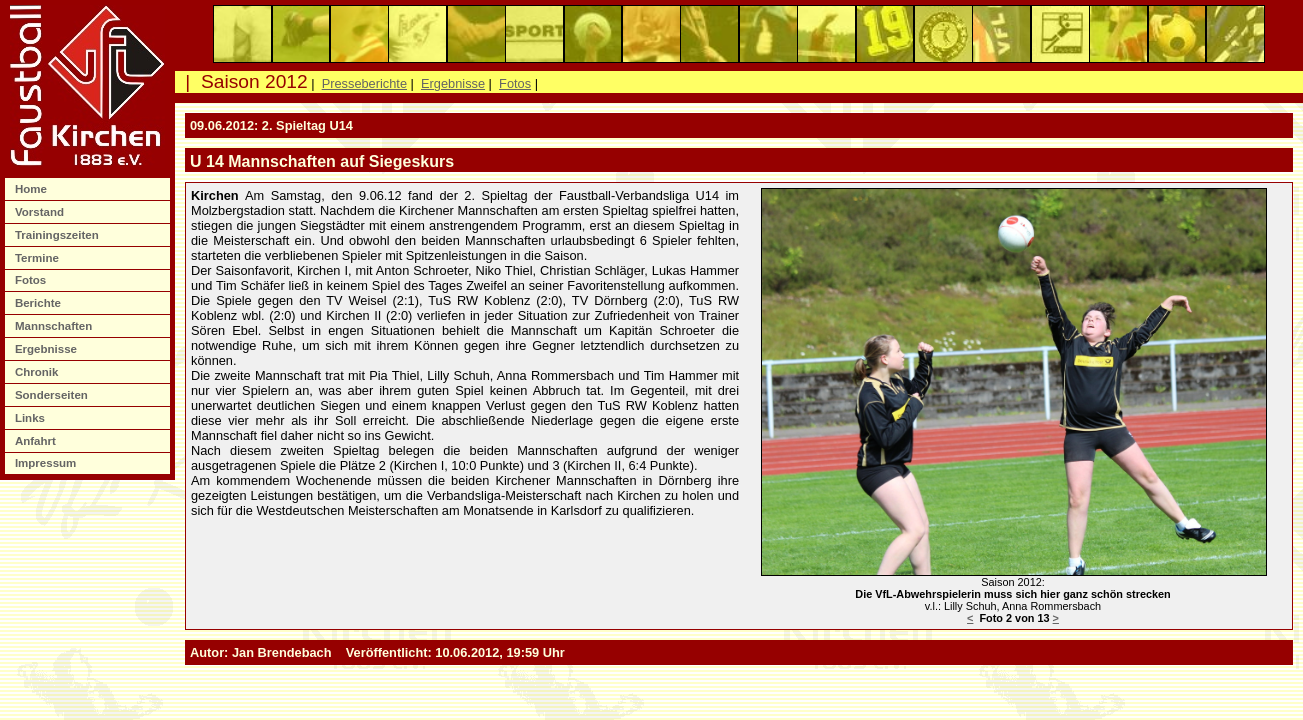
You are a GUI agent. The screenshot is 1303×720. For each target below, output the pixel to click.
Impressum (47, 463)
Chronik (38, 372)
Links (31, 418)
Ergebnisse (47, 349)
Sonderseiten (53, 395)
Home (32, 189)
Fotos (32, 280)
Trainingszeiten (58, 235)
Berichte (39, 303)
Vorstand (41, 212)
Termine (38, 258)
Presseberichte (364, 83)
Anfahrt (37, 441)
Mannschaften (55, 326)
